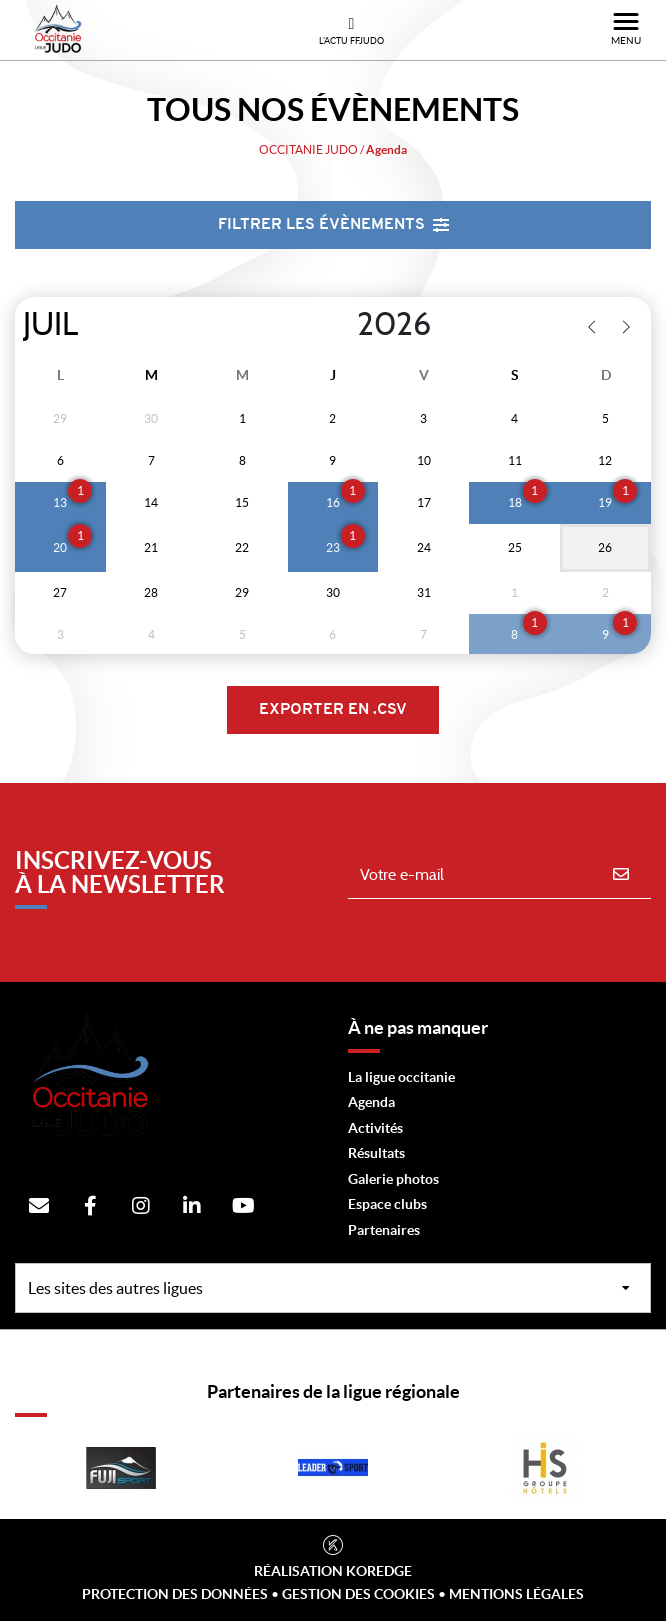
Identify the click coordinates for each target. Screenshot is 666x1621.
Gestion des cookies (358, 1594)
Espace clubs (387, 1204)
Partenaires (384, 1230)
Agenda (371, 1102)
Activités (375, 1128)
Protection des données (175, 1594)
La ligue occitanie (401, 1077)
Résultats (376, 1153)
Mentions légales (516, 1594)
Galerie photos (393, 1179)
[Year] (341, 325)
